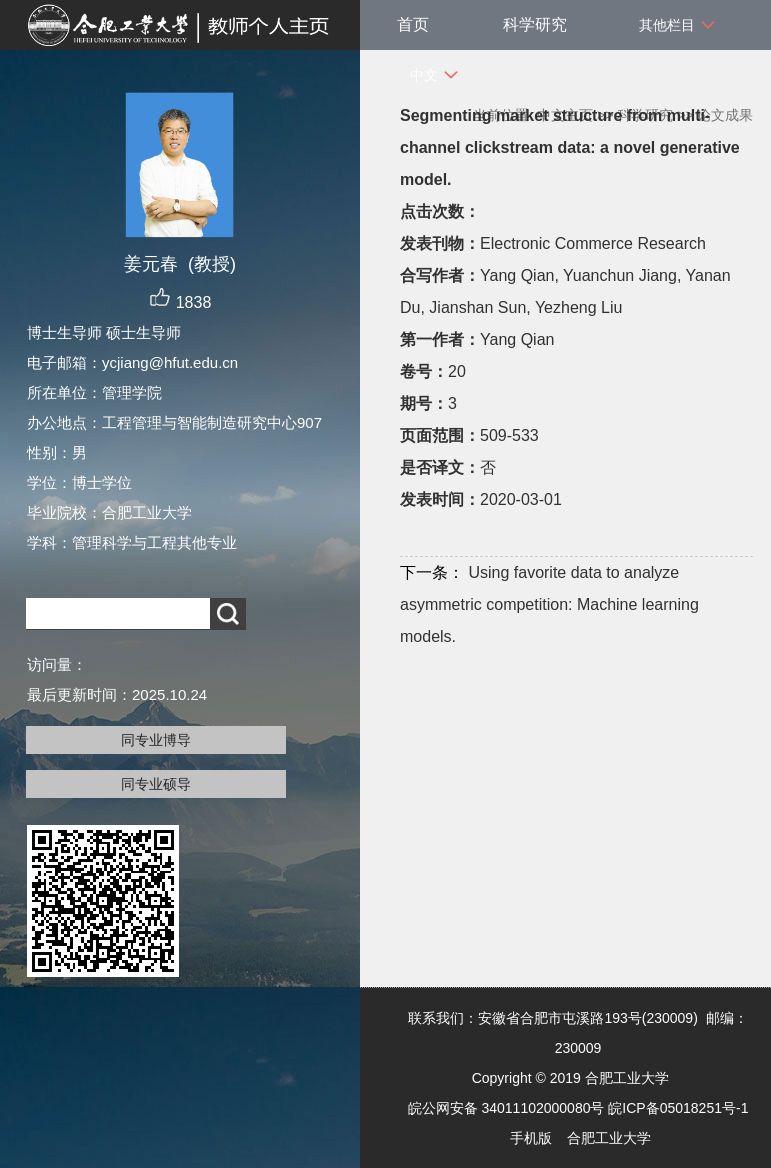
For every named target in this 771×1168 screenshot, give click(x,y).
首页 (413, 24)
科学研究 (535, 24)
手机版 (531, 1138)
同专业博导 (156, 740)
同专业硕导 (156, 784)
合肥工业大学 (609, 1138)
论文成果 (725, 115)
